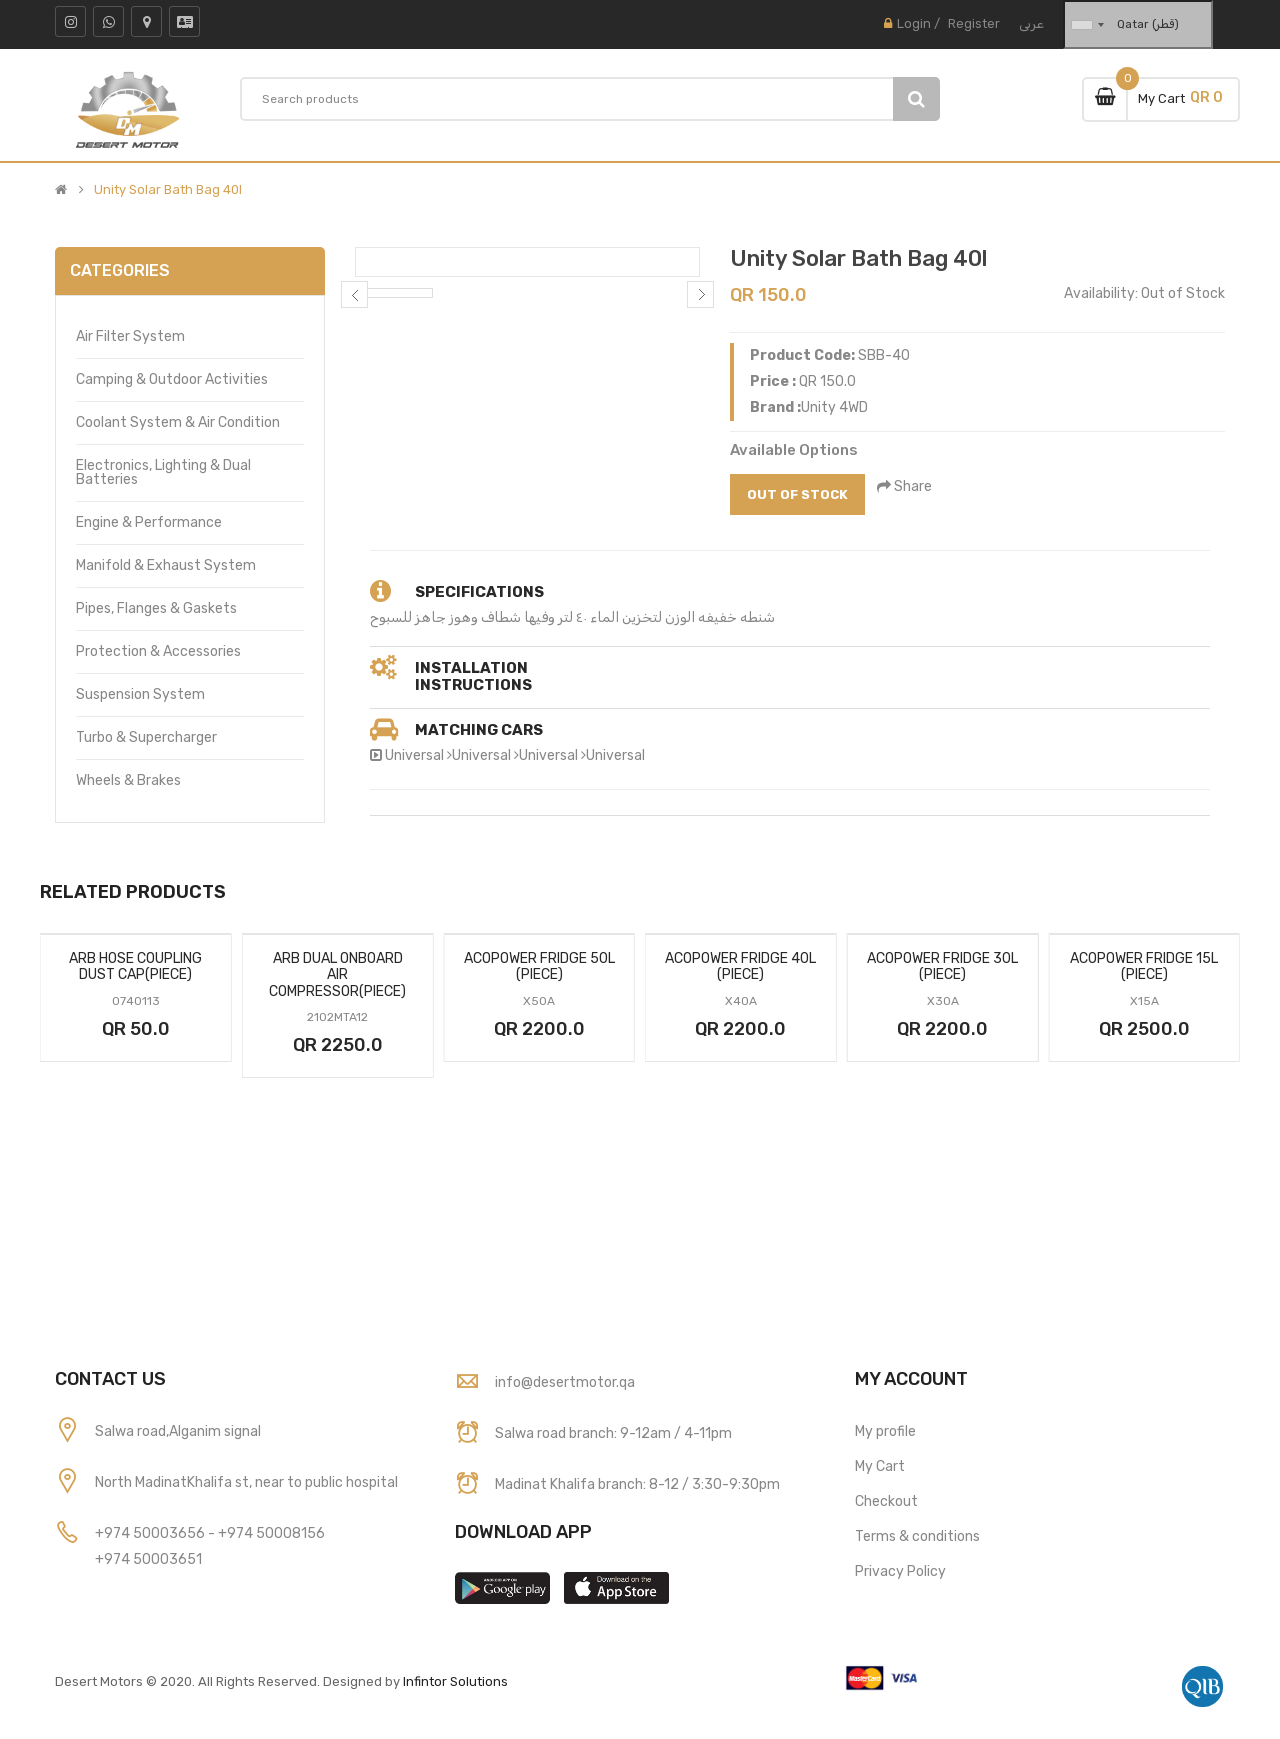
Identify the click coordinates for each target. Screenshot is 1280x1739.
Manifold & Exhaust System (166, 565)
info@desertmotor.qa (565, 1382)
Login (914, 23)
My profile (885, 1431)
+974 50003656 (151, 1533)
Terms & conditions (917, 1536)
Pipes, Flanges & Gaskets (156, 608)
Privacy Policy (900, 1571)
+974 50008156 (271, 1533)
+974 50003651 (148, 1559)
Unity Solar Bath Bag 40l (168, 190)
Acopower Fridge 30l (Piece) (942, 967)
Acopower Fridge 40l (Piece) (740, 967)
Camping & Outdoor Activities (172, 379)
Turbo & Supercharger (146, 737)
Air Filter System (130, 336)
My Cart (880, 1466)
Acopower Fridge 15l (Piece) (1144, 967)
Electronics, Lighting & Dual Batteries (163, 472)
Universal (414, 755)
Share (906, 486)
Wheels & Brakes (128, 780)
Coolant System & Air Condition (178, 422)
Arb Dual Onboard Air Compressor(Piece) (337, 975)
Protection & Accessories (158, 651)
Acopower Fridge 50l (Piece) (539, 967)
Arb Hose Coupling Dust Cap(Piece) (135, 967)
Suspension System (140, 694)
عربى (1031, 23)
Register (974, 23)
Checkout (886, 1501)
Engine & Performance (149, 522)
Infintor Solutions (455, 1681)
